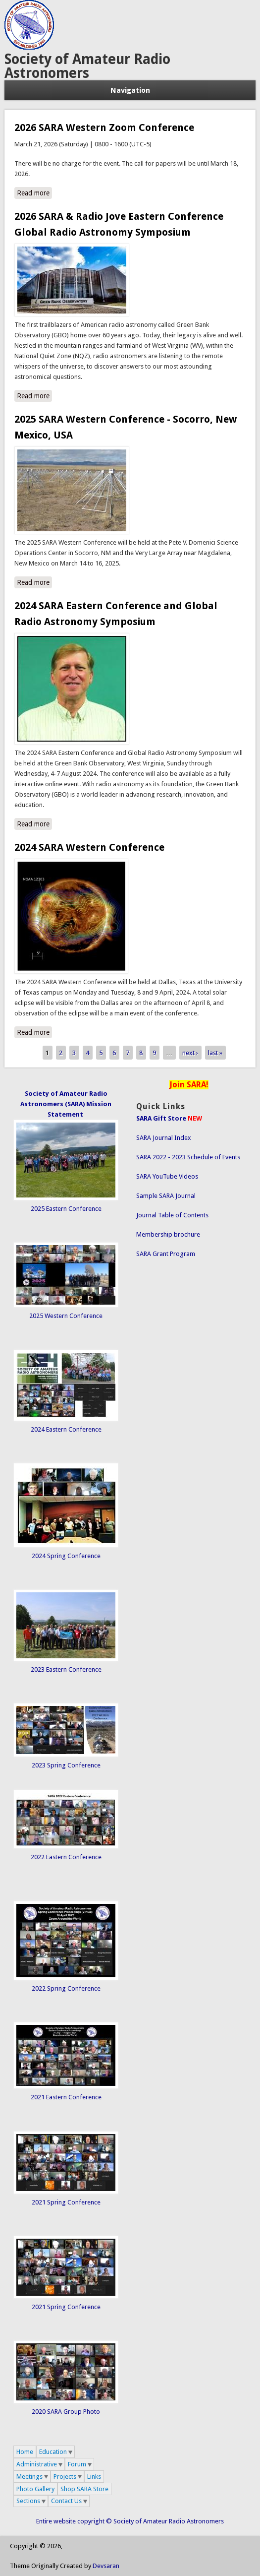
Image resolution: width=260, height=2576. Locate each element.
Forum (77, 2464)
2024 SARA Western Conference (89, 847)
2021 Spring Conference (66, 2202)
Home (24, 2451)
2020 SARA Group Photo (66, 2411)
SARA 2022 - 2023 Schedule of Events (188, 1157)
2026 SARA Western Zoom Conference (104, 127)
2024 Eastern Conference (66, 1429)
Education (53, 2451)
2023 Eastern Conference (66, 1669)
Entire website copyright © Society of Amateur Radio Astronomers (130, 2521)
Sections (28, 2501)
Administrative (36, 2464)
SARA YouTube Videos (167, 1176)
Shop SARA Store (84, 2489)
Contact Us (66, 2501)
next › (190, 1053)
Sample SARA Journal (166, 1195)
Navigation (130, 90)
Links (94, 2476)
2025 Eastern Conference (66, 1208)
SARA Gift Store (161, 1118)
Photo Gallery (35, 2489)
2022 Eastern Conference (66, 1857)
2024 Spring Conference (66, 1556)
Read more (34, 192)
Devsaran (106, 2566)
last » (215, 1053)
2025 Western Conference (66, 1315)
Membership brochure (168, 1234)
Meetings (29, 2476)
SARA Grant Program (165, 1253)
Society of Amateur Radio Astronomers (87, 66)
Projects (64, 2476)
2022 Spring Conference (66, 1988)
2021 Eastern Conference (66, 2097)
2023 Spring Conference (66, 1765)
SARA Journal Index (163, 1137)
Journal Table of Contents (172, 1215)
